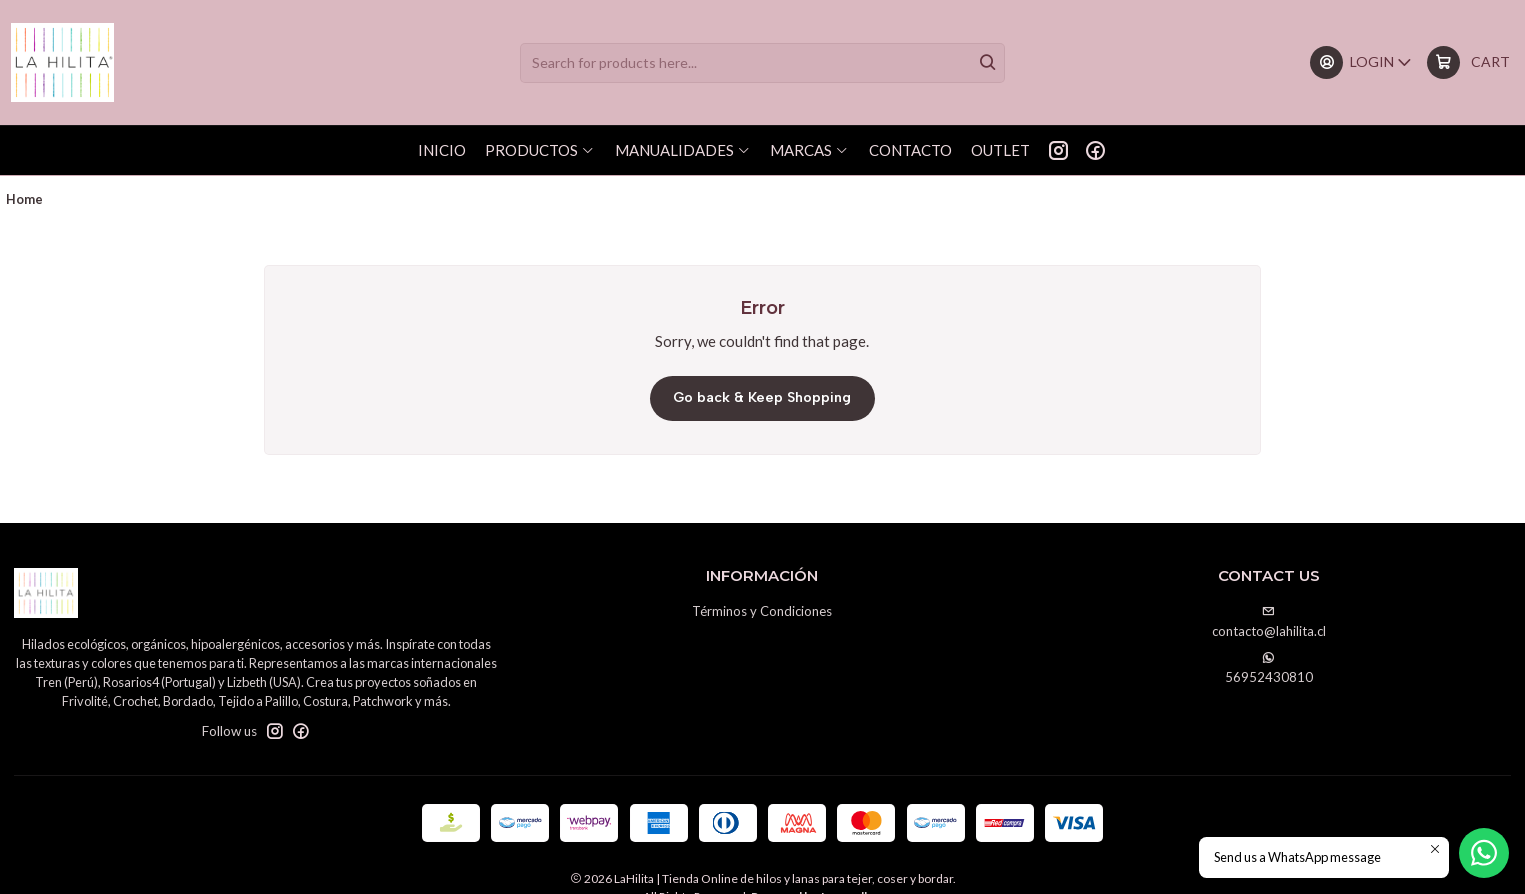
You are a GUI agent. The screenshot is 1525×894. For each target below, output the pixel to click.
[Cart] (1468, 62)
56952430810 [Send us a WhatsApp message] (1269, 664)
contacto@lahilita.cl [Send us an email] (1269, 618)
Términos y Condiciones (762, 607)
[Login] (1361, 62)
